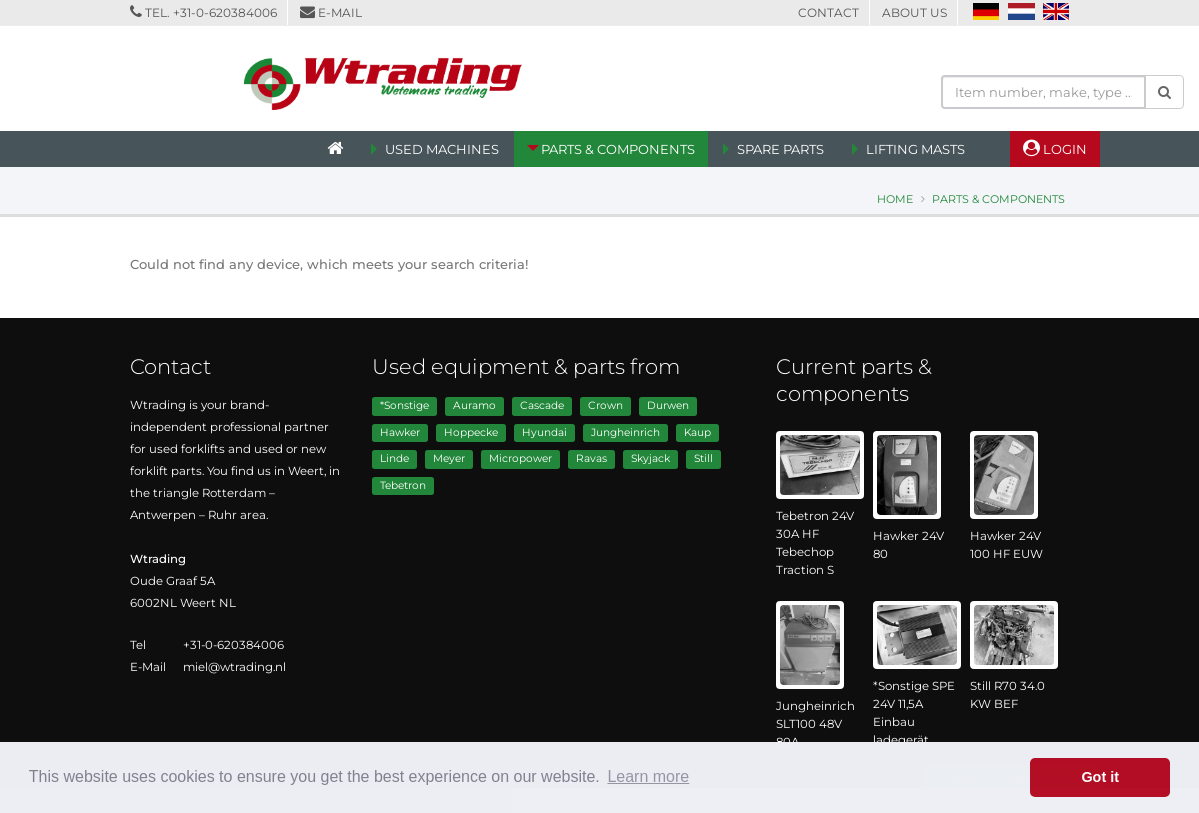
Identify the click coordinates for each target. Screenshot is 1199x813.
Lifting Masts (915, 149)
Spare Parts (780, 149)
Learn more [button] (648, 776)
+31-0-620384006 (225, 12)
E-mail (340, 12)
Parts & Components (618, 149)
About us (914, 12)
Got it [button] (1100, 777)
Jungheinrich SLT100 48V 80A (815, 724)
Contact (828, 12)
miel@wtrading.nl (234, 667)
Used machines (442, 149)
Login (1055, 148)
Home (895, 199)
